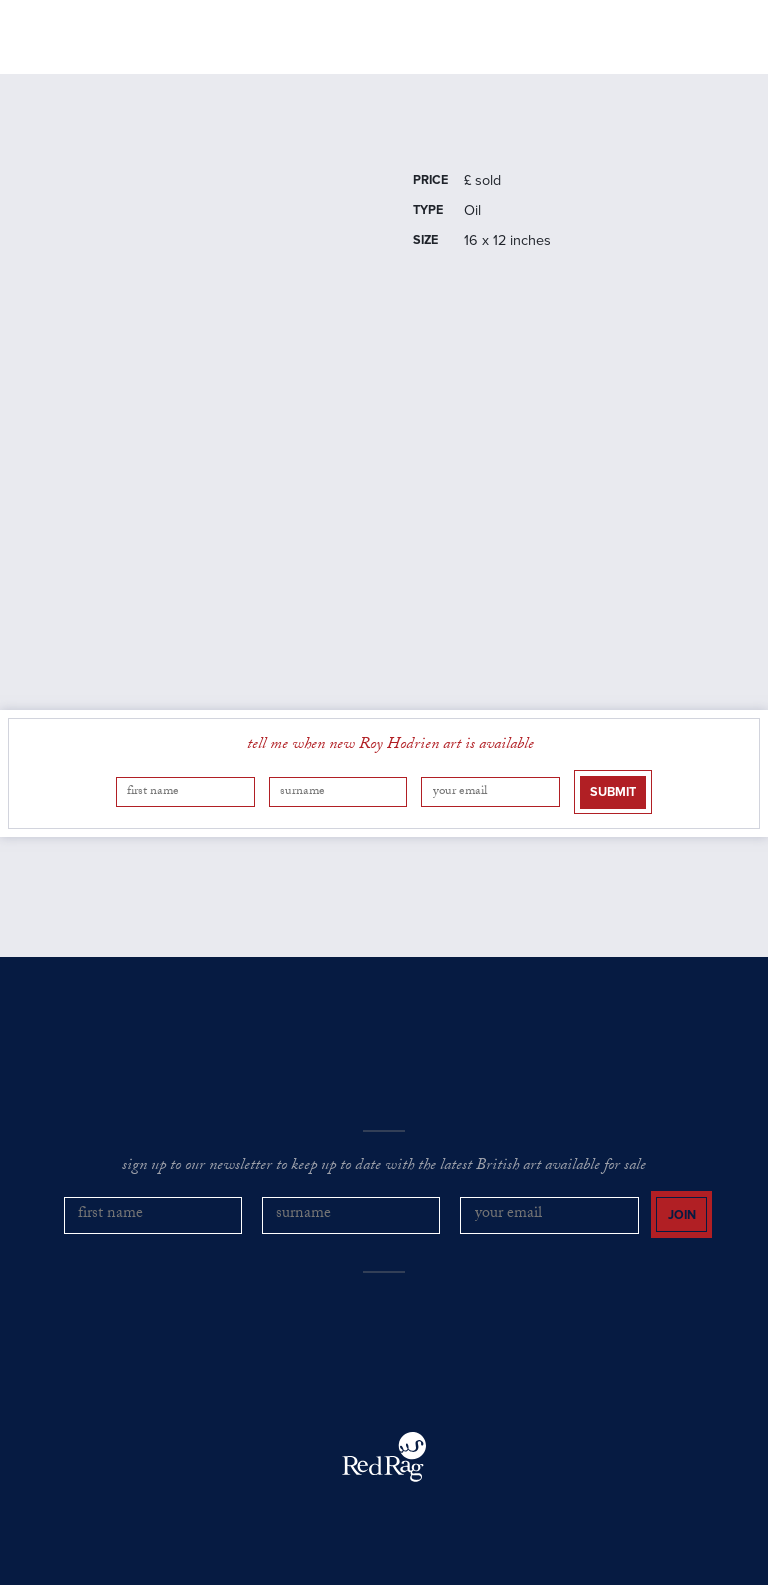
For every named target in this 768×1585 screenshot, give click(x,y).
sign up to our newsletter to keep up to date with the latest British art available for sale (384, 1167)
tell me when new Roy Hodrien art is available (390, 746)
